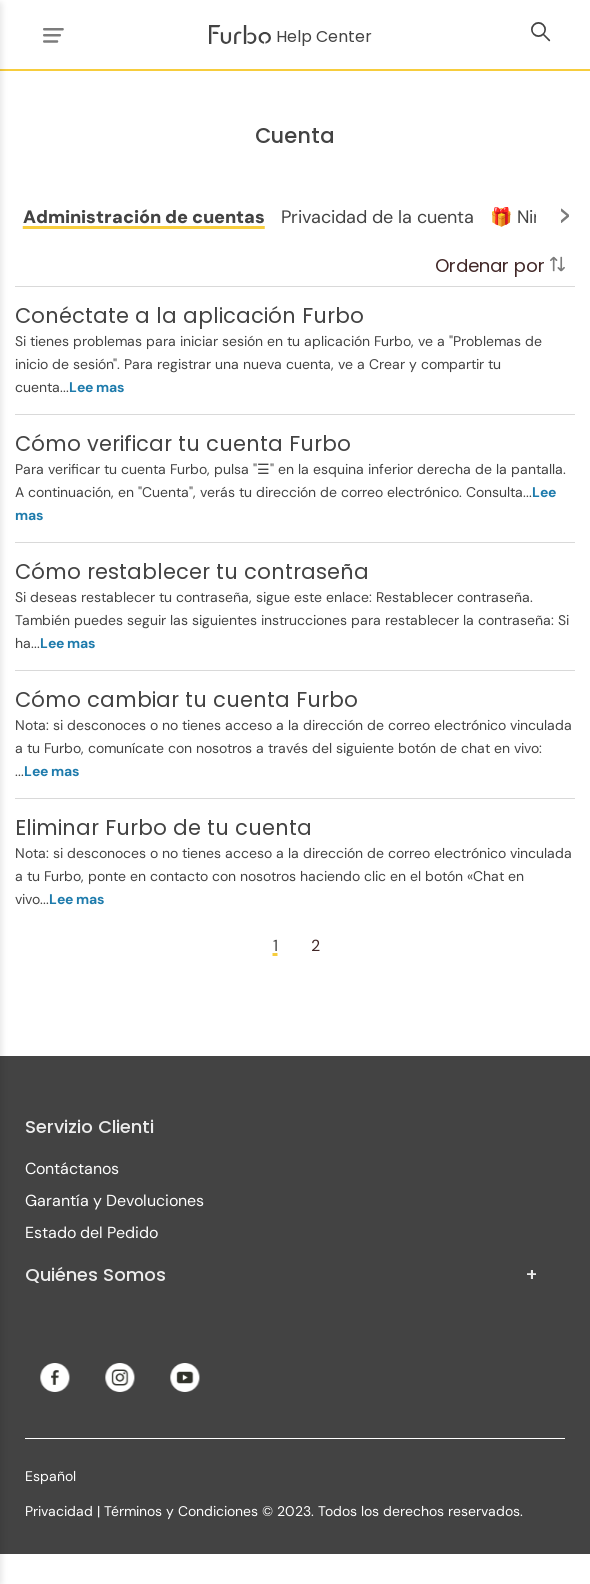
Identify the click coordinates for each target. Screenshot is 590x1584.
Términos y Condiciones (181, 1511)
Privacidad (59, 1511)
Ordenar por (500, 265)
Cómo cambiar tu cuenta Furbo (186, 699)
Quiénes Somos (281, 1275)
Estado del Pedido (91, 1232)
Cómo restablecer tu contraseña (192, 571)
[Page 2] (315, 946)
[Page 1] (275, 946)
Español (50, 1476)
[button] (144, 217)
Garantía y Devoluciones (114, 1200)
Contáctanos (72, 1168)
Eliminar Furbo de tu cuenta (163, 827)
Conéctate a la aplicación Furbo (189, 315)
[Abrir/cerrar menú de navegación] (50, 34)
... (92, 387)
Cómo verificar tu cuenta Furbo (183, 443)
